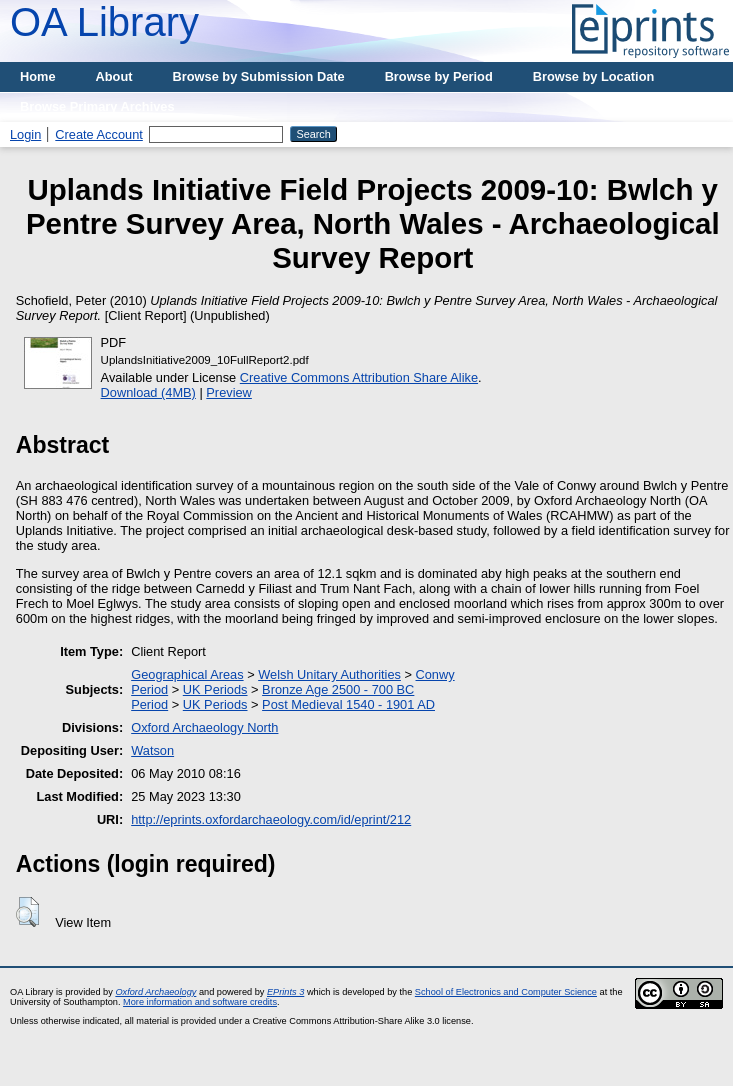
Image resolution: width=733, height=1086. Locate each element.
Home (38, 76)
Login (25, 134)
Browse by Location (594, 76)
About (114, 76)
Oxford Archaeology (155, 992)
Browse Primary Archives (97, 106)
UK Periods (215, 689)
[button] (27, 912)
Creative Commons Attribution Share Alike (359, 377)
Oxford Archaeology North (204, 727)
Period (149, 689)
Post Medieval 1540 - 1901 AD (348, 704)
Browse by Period (439, 76)
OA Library (104, 22)
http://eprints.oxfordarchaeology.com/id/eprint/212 (271, 819)
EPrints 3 (285, 992)
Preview (229, 392)
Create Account (99, 134)
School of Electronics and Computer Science (506, 992)
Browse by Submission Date (259, 76)
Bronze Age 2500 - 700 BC (338, 689)
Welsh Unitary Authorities (329, 674)
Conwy (435, 674)
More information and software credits (200, 1002)
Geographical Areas (187, 674)
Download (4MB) (148, 392)
